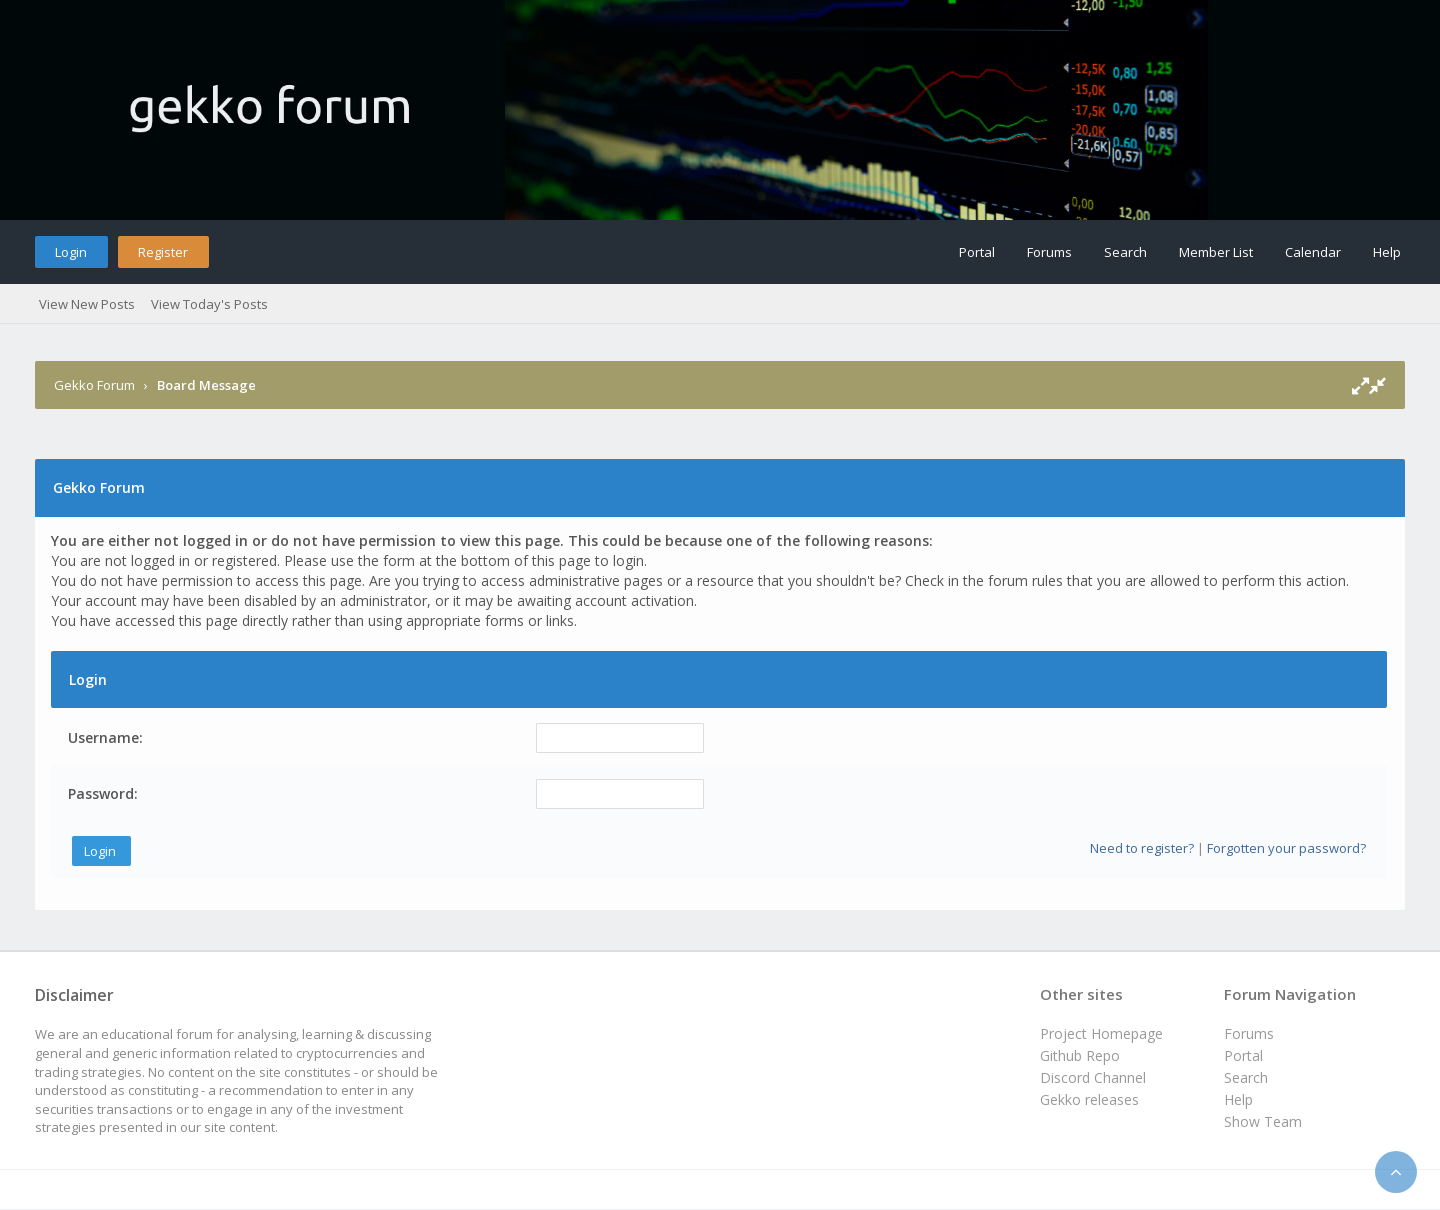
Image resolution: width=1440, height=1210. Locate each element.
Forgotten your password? (1286, 848)
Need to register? (1142, 848)
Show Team (1263, 1121)
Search (1125, 252)
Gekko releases (1089, 1099)
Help (1387, 252)
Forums (1049, 252)
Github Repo (1080, 1055)
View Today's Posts (209, 304)
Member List (1216, 252)
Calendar (1313, 252)
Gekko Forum (94, 385)
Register (163, 252)
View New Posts (87, 304)
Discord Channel (1093, 1077)
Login (71, 252)
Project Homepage (1101, 1033)
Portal (977, 252)
